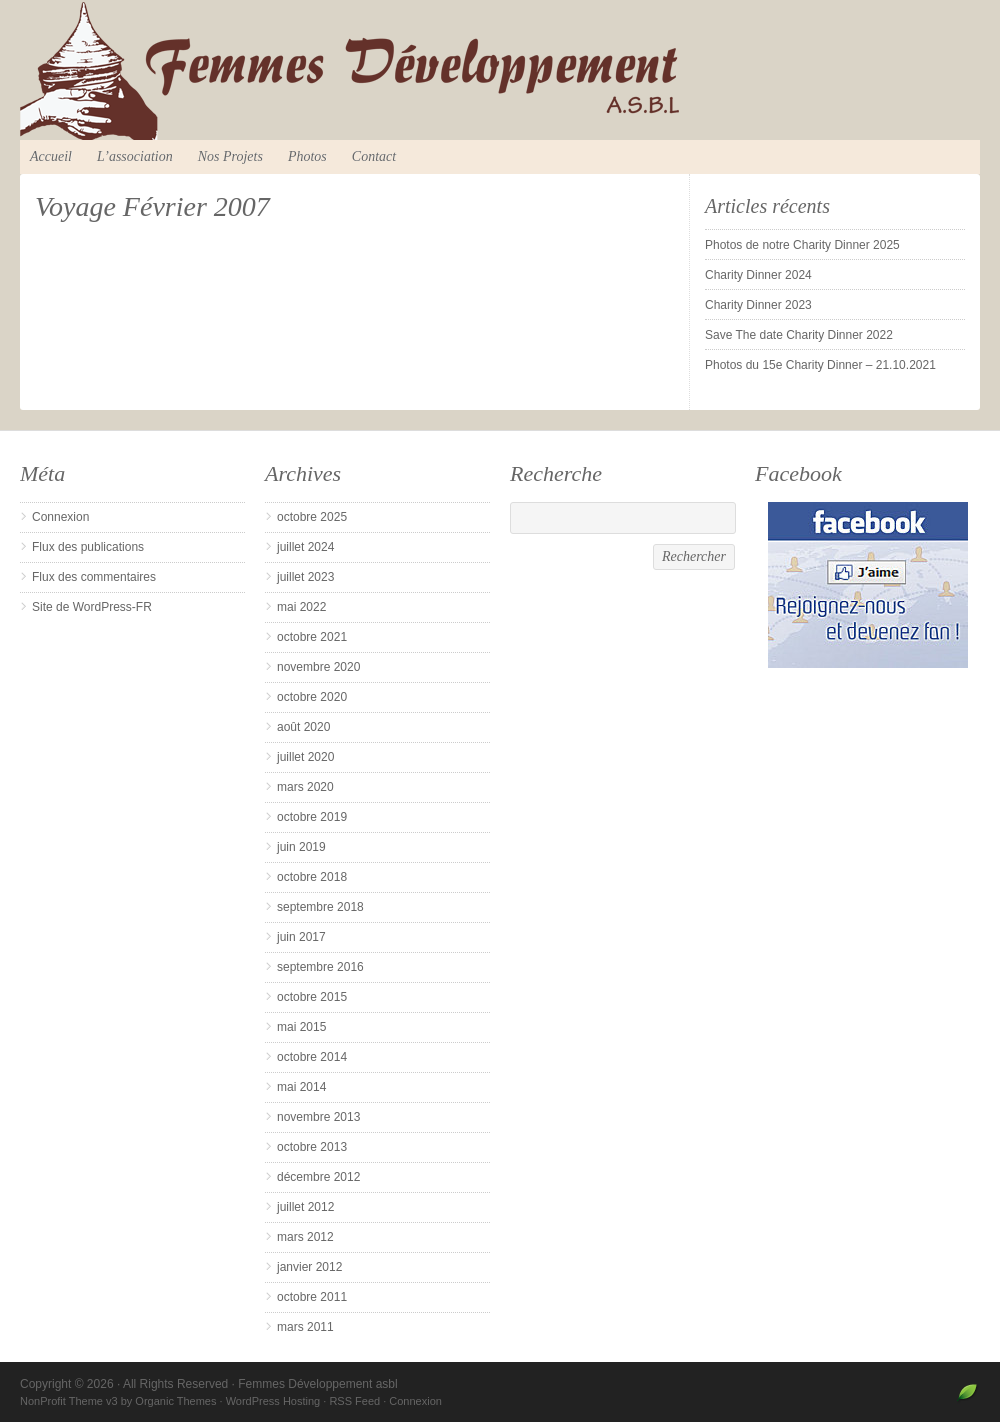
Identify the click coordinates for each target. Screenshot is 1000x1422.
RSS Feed (354, 1401)
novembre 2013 (318, 1117)
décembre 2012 (318, 1177)
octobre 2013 (312, 1147)
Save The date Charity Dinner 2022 (799, 335)
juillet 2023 (305, 577)
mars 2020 (305, 787)
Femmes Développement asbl (500, 72)
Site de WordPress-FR (92, 607)
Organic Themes (175, 1401)
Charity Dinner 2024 (758, 275)
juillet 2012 (305, 1207)
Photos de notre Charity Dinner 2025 (802, 245)
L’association (135, 156)
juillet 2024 (305, 547)
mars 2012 (305, 1237)
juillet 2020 (305, 757)
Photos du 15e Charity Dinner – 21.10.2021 (820, 365)
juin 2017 (301, 937)
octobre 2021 (312, 637)
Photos (307, 156)
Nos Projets (230, 156)
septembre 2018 (320, 907)
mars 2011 (305, 1327)
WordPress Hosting (273, 1401)
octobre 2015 (312, 997)
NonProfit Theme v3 (69, 1401)
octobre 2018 (312, 877)
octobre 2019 (312, 817)
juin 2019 (301, 847)
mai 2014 (301, 1087)
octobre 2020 (312, 697)
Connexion (60, 517)
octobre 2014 (312, 1057)
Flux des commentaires (94, 577)
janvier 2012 (309, 1267)
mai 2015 (301, 1027)
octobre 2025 (312, 517)
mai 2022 (301, 607)
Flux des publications (88, 547)
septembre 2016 (320, 967)
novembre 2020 (318, 667)
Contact (374, 156)
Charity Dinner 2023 (758, 305)
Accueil (51, 156)
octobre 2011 (312, 1297)
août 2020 (303, 727)
